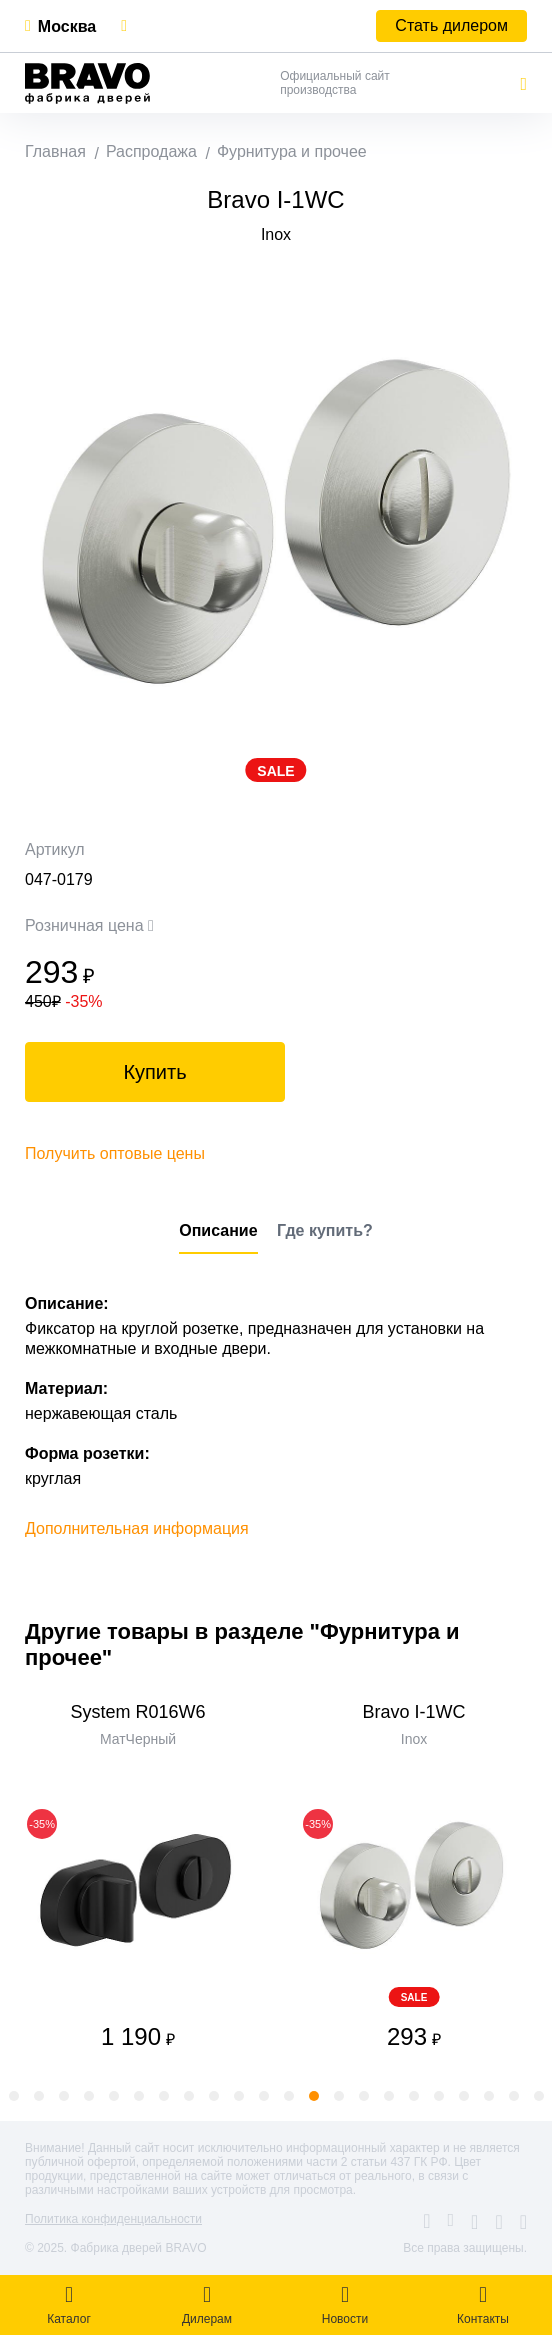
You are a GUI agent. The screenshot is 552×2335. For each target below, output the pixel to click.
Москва (67, 26)
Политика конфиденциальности (113, 2219)
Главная (55, 151)
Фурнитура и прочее (292, 151)
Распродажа (151, 151)
